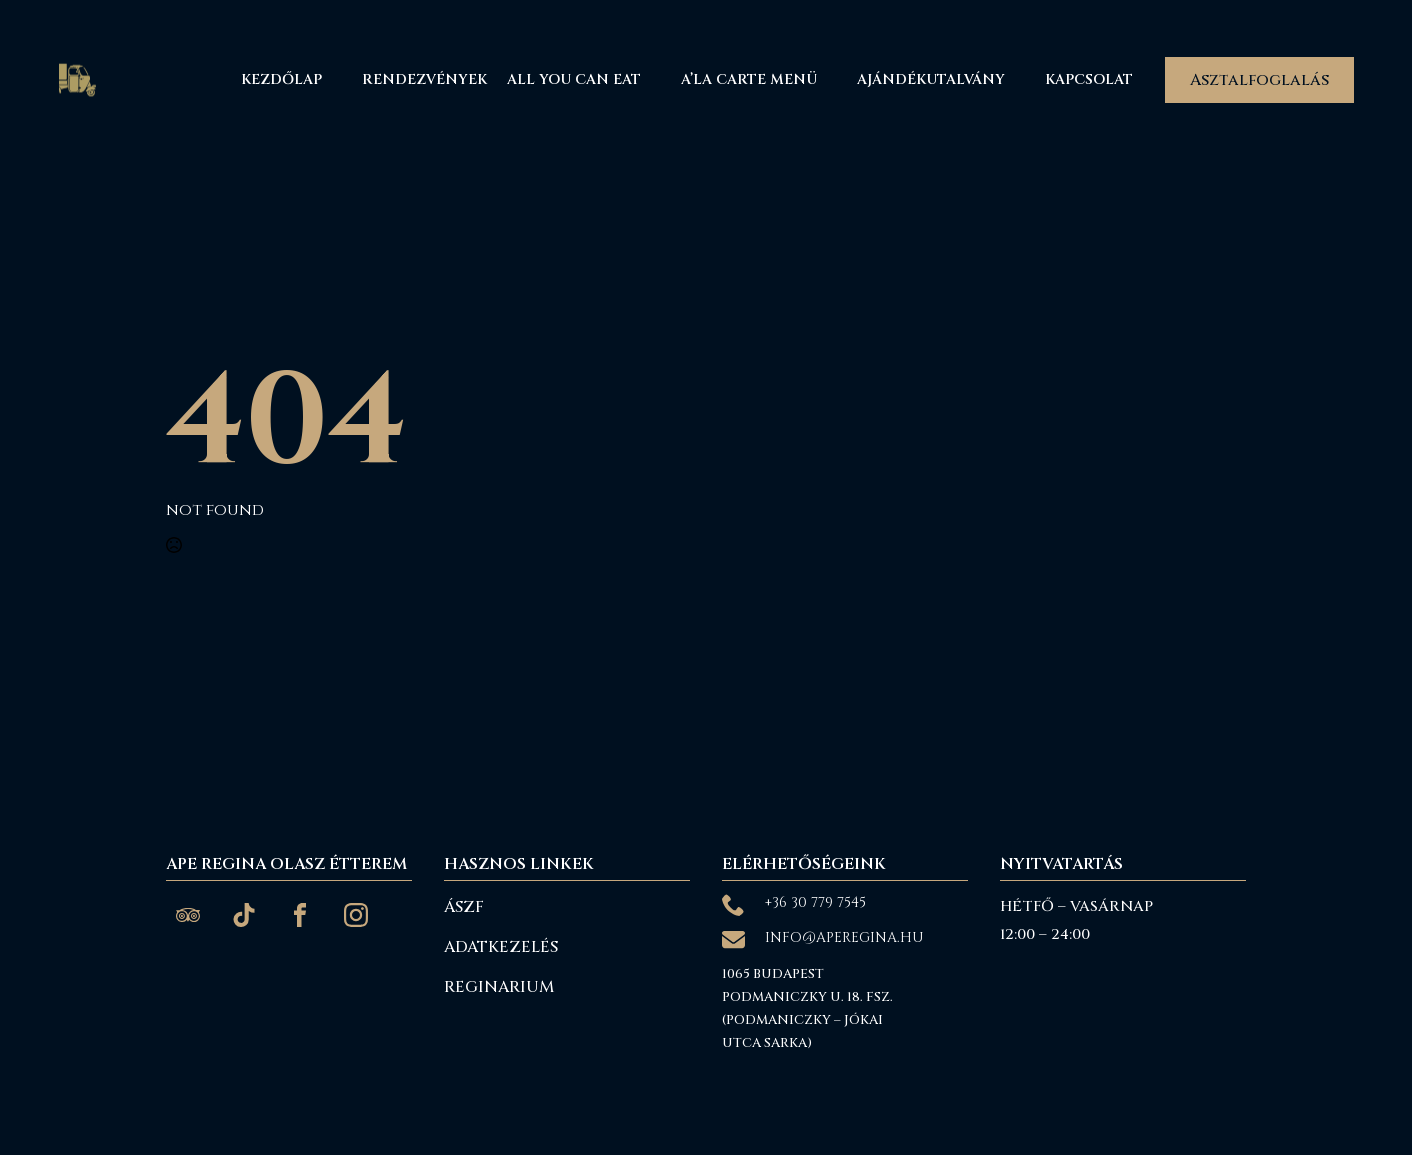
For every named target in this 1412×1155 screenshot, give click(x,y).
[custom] (188, 915)
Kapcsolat (1089, 79)
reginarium (499, 987)
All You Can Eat (574, 79)
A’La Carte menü (749, 79)
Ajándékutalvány (931, 79)
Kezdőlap (281, 79)
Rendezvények (424, 79)
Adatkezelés (501, 947)
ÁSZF (464, 907)
